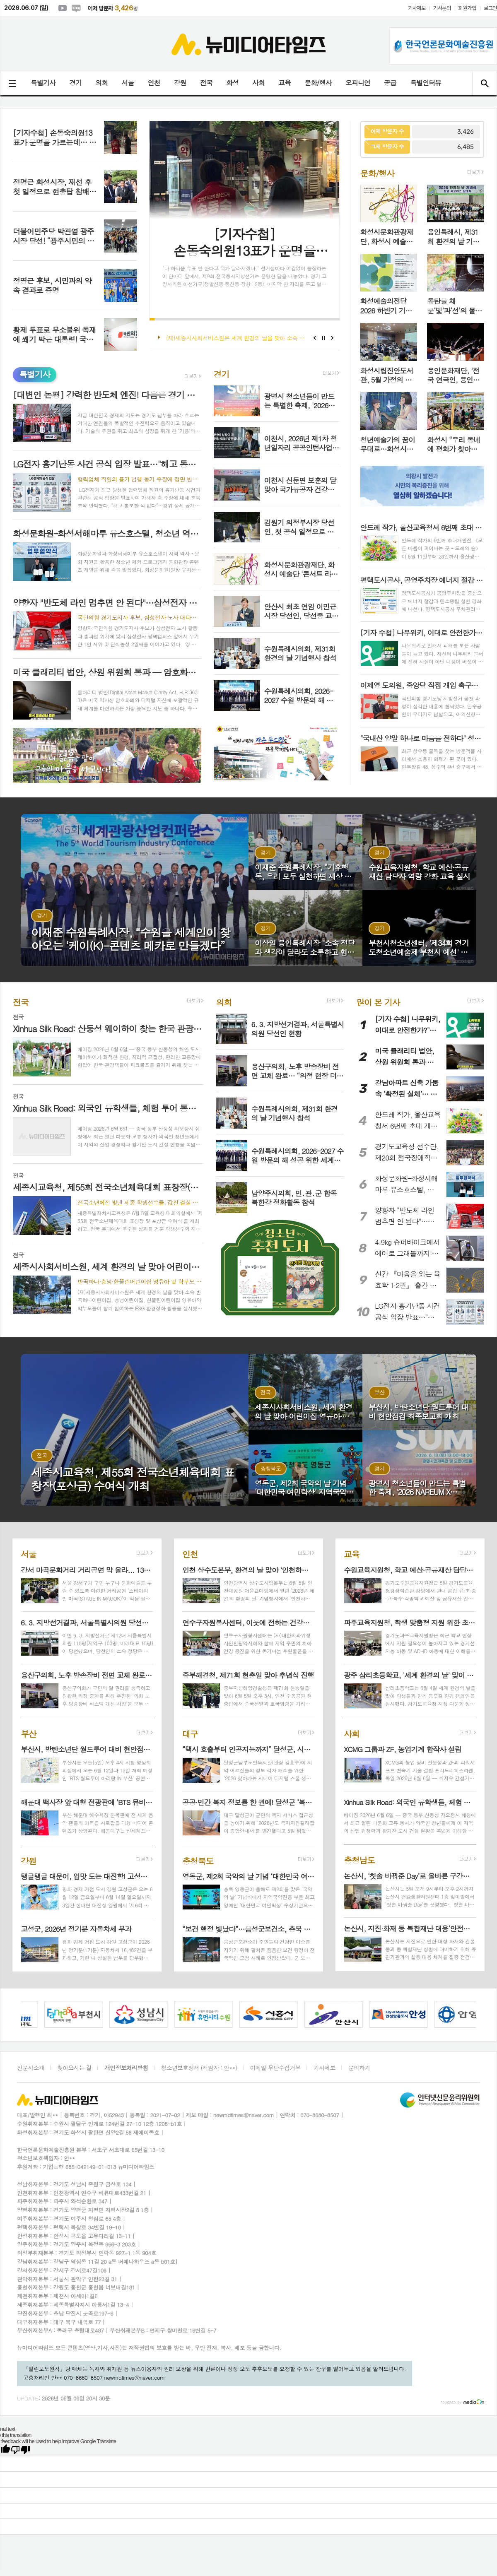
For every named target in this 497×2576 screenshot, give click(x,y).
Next (332, 338)
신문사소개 (30, 2067)
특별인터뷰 (425, 82)
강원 (180, 82)
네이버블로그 (76, 8)
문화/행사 (318, 82)
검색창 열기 (484, 83)
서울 (127, 82)
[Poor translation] (20, 2450)
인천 (153, 82)
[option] (74, 2014)
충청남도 (359, 1860)
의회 (101, 82)
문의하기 (359, 2067)
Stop (324, 338)
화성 (232, 82)
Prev (314, 338)
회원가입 (467, 8)
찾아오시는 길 (74, 2067)
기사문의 (442, 8)
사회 (258, 82)
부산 (28, 1733)
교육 (284, 82)
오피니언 (357, 82)
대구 (190, 1733)
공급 (390, 82)
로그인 (490, 8)
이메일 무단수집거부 (275, 2067)
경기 (75, 82)
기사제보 (417, 8)
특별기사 (43, 82)
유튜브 (62, 8)
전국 (206, 82)
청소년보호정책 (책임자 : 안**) (199, 2067)
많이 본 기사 (378, 1002)
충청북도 (197, 1860)
